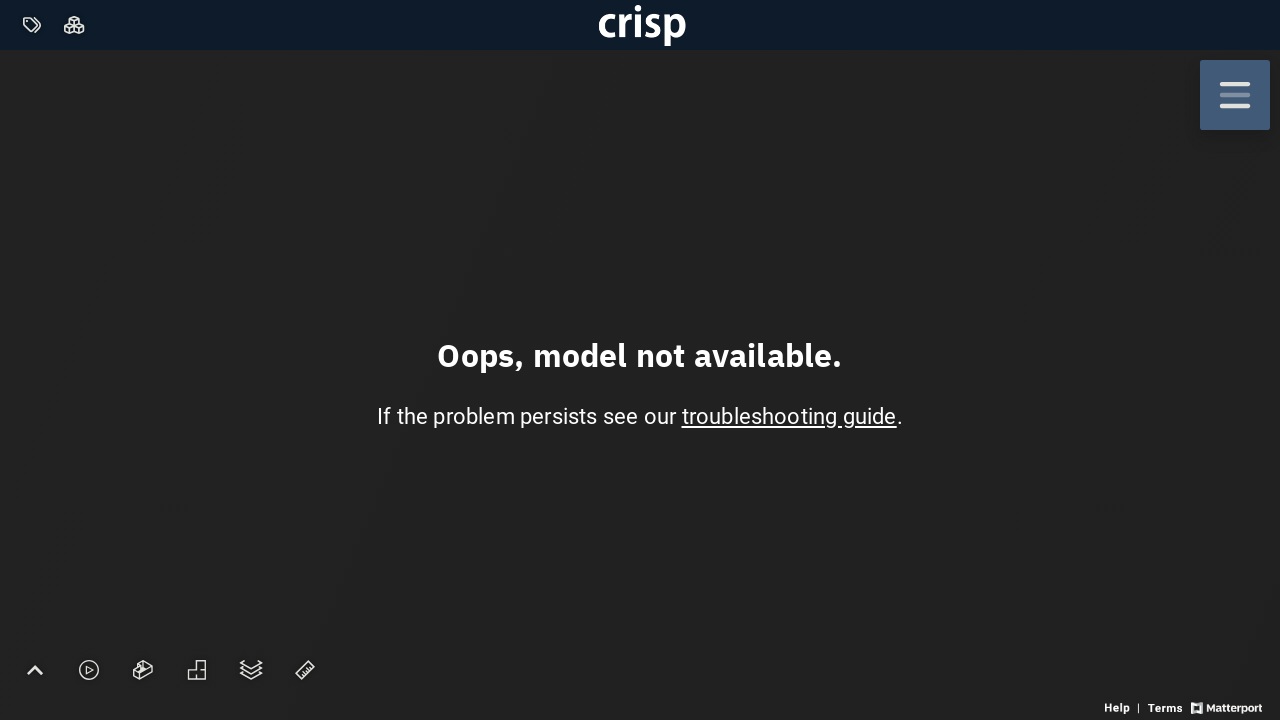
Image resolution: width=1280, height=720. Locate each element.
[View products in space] (31, 25)
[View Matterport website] (1226, 706)
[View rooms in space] (74, 25)
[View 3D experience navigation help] (1124, 706)
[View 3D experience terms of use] (1166, 706)
